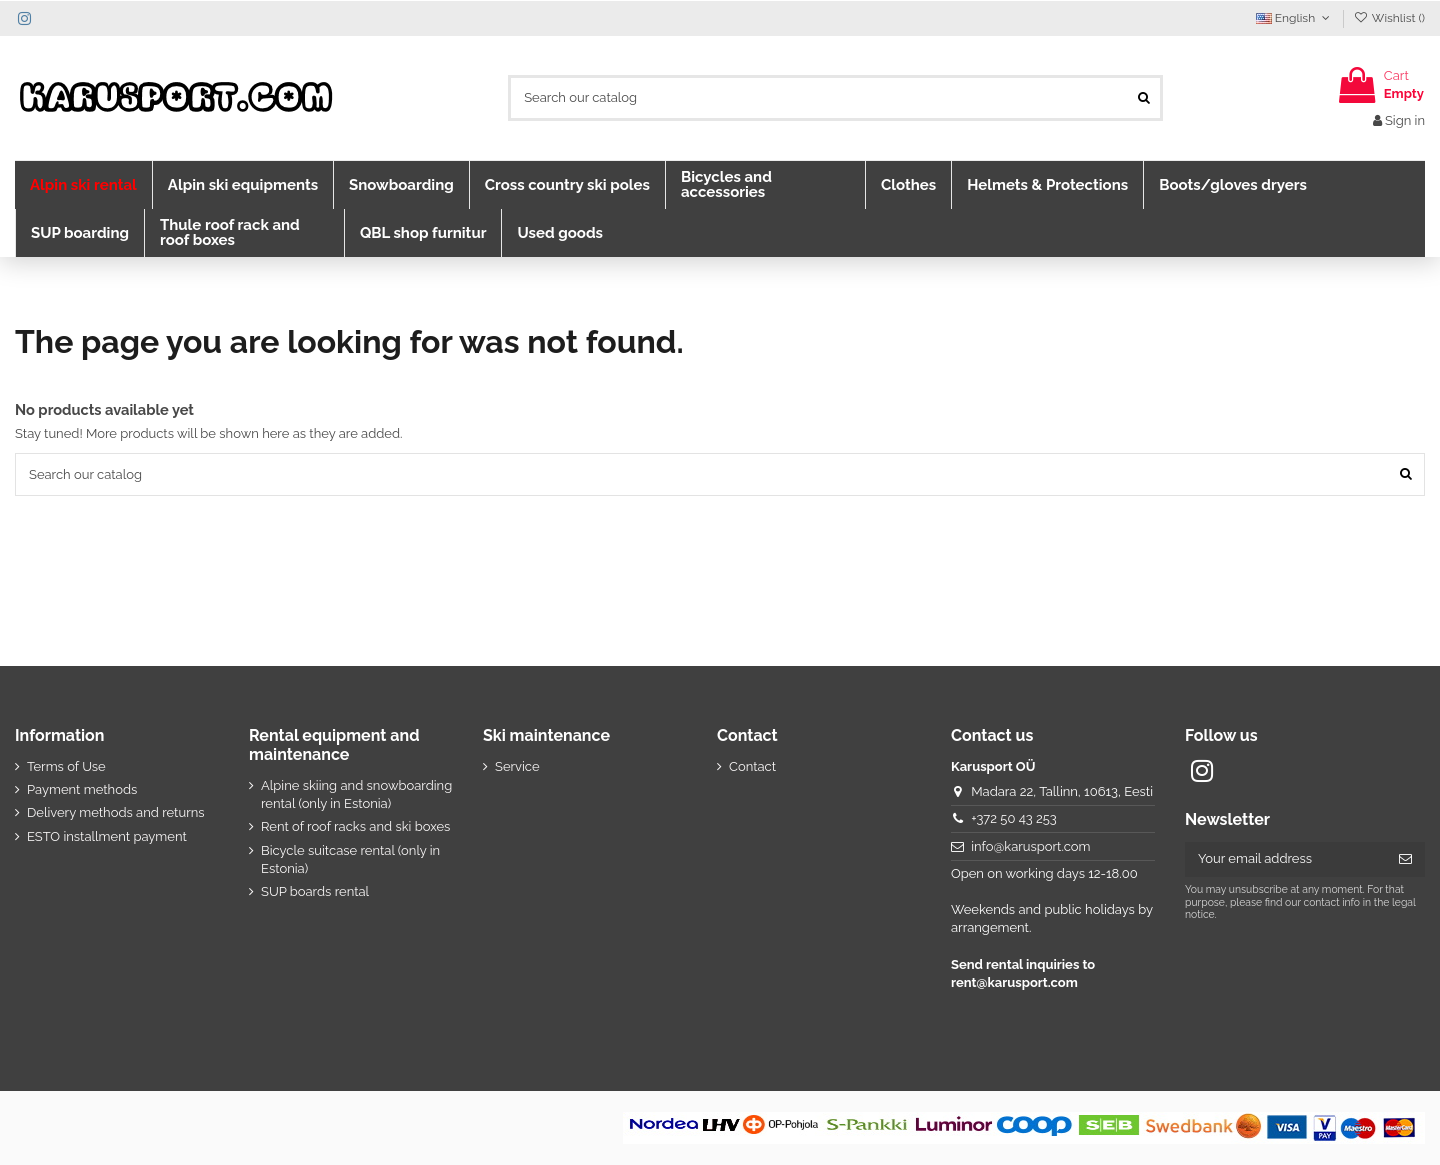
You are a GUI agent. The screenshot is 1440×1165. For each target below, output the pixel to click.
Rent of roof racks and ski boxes (355, 826)
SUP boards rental (315, 891)
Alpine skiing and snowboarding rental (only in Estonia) (356, 794)
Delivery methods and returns (116, 812)
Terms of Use (66, 766)
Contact (752, 766)
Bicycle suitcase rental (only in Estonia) (350, 859)
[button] (83, 185)
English (1295, 18)
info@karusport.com (1030, 846)
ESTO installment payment (107, 836)
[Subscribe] (1405, 859)
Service (517, 766)
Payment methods (82, 789)
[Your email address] (1285, 859)
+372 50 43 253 (1014, 818)
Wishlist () (1389, 18)
